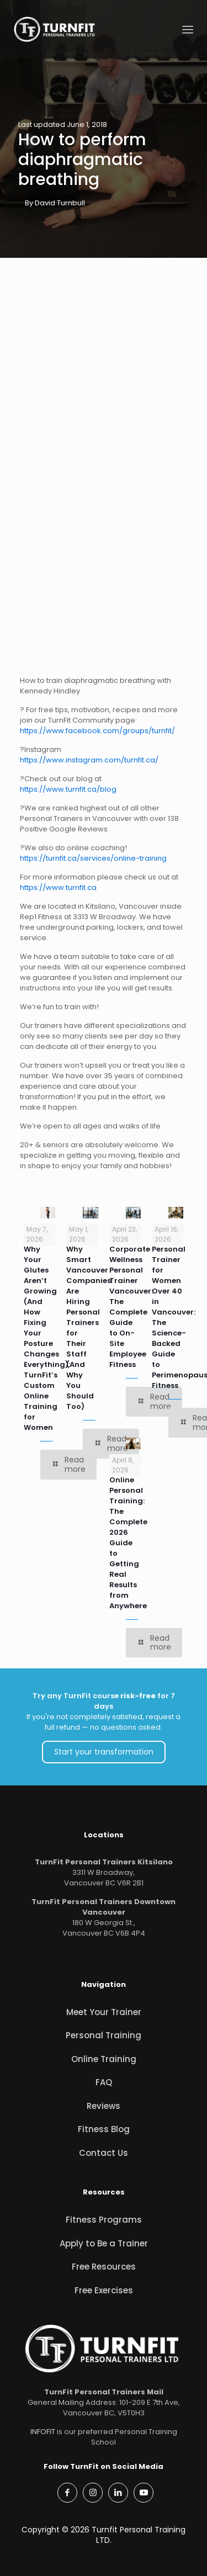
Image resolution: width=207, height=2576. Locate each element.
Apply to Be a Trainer (104, 2243)
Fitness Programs (104, 2219)
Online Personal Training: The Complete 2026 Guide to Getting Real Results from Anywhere (128, 1543)
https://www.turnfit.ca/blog (68, 789)
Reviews (103, 2106)
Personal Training (103, 2035)
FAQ (103, 2082)
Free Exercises (104, 2290)
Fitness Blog (104, 2129)
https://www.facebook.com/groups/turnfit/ (97, 730)
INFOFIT (42, 2431)
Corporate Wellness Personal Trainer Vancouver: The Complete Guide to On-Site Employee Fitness (131, 1307)
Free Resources (104, 2266)
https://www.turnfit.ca (58, 887)
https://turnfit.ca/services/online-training (93, 858)
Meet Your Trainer (103, 2012)
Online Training (103, 2059)
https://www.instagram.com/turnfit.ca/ (89, 760)
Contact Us (103, 2153)
